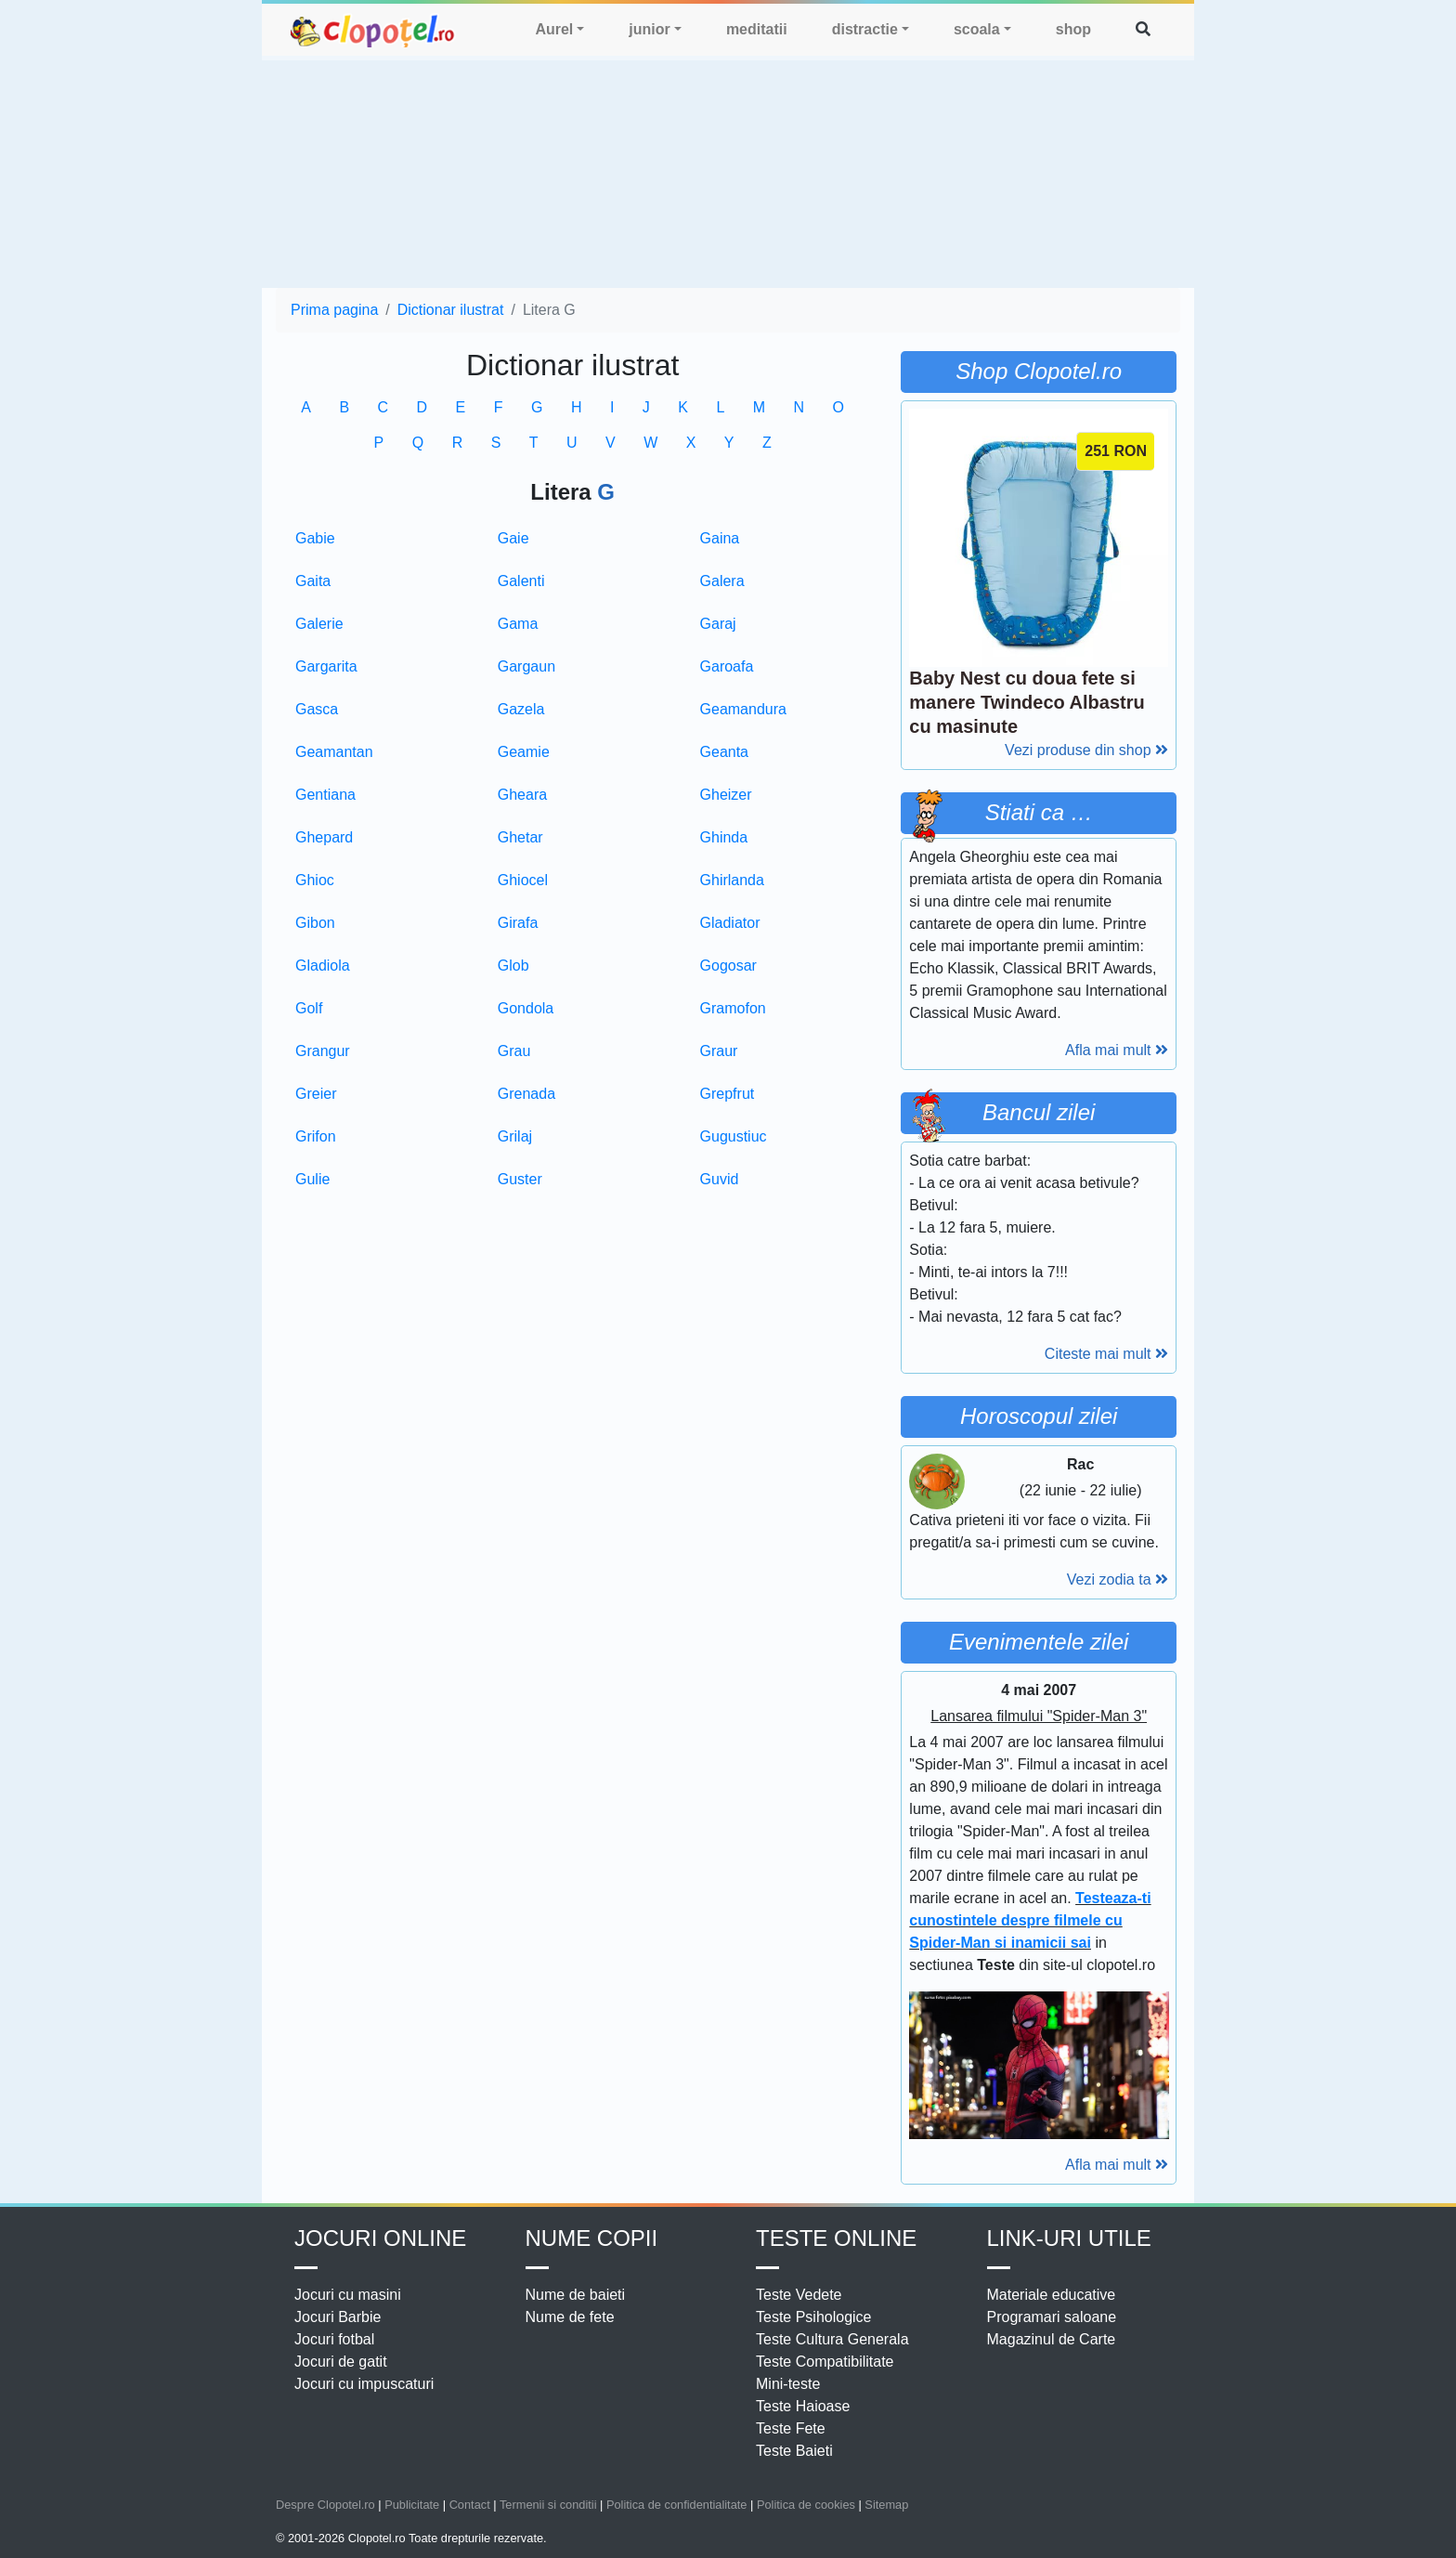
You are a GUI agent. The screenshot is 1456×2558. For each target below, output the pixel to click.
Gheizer (726, 795)
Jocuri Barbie (337, 2317)
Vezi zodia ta (1117, 1579)
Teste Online (836, 2238)
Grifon (315, 1136)
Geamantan (334, 752)
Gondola (526, 1008)
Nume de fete (570, 2317)
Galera (722, 581)
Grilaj (515, 1136)
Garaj (718, 624)
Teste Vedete (799, 2295)
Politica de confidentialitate (677, 2505)
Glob (513, 965)
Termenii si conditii (548, 2505)
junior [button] (649, 29)
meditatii (756, 29)
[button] (1143, 29)
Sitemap (886, 2505)
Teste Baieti (794, 2451)
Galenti (521, 581)
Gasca (316, 709)
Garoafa (727, 666)
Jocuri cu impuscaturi (364, 2384)
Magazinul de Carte (1051, 2339)
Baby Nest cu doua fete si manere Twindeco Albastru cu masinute (1026, 702)
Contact (469, 2505)
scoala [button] (977, 29)
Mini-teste (788, 2384)
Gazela (521, 709)
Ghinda (724, 837)
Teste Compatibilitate (825, 2361)
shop (1073, 29)
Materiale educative (1051, 2295)
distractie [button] (865, 29)
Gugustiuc (733, 1136)
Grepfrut (727, 1094)
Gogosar (728, 965)
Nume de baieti (576, 2295)
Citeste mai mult (1106, 1354)
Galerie (319, 624)
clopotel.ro (373, 30)
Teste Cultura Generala (832, 2339)
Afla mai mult (1116, 1050)
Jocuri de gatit (340, 2361)
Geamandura (743, 709)
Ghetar (520, 837)
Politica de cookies (806, 2505)
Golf (308, 1008)
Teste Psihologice (814, 2317)
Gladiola (322, 965)
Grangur (322, 1051)
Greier (315, 1094)
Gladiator (730, 923)
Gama (518, 624)
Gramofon (733, 1008)
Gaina (720, 538)
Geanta (724, 752)
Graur (719, 1051)
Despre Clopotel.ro (325, 2505)
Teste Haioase (803, 2406)
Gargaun (526, 666)
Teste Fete (791, 2428)
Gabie (315, 538)
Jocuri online (380, 2238)
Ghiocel (523, 880)
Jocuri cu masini (347, 2295)
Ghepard (324, 837)
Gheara (522, 795)
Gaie (513, 538)
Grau (514, 1051)
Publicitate (411, 2505)
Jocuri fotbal (334, 2339)
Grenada (526, 1094)
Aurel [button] (554, 29)
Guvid (719, 1179)
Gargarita (326, 666)
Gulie (312, 1179)
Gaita (313, 581)
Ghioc (314, 880)
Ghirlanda (732, 880)
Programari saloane (1052, 2317)
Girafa (518, 923)
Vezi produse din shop (1086, 750)
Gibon (315, 923)
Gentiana (325, 795)
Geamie (524, 752)
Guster (520, 1179)
